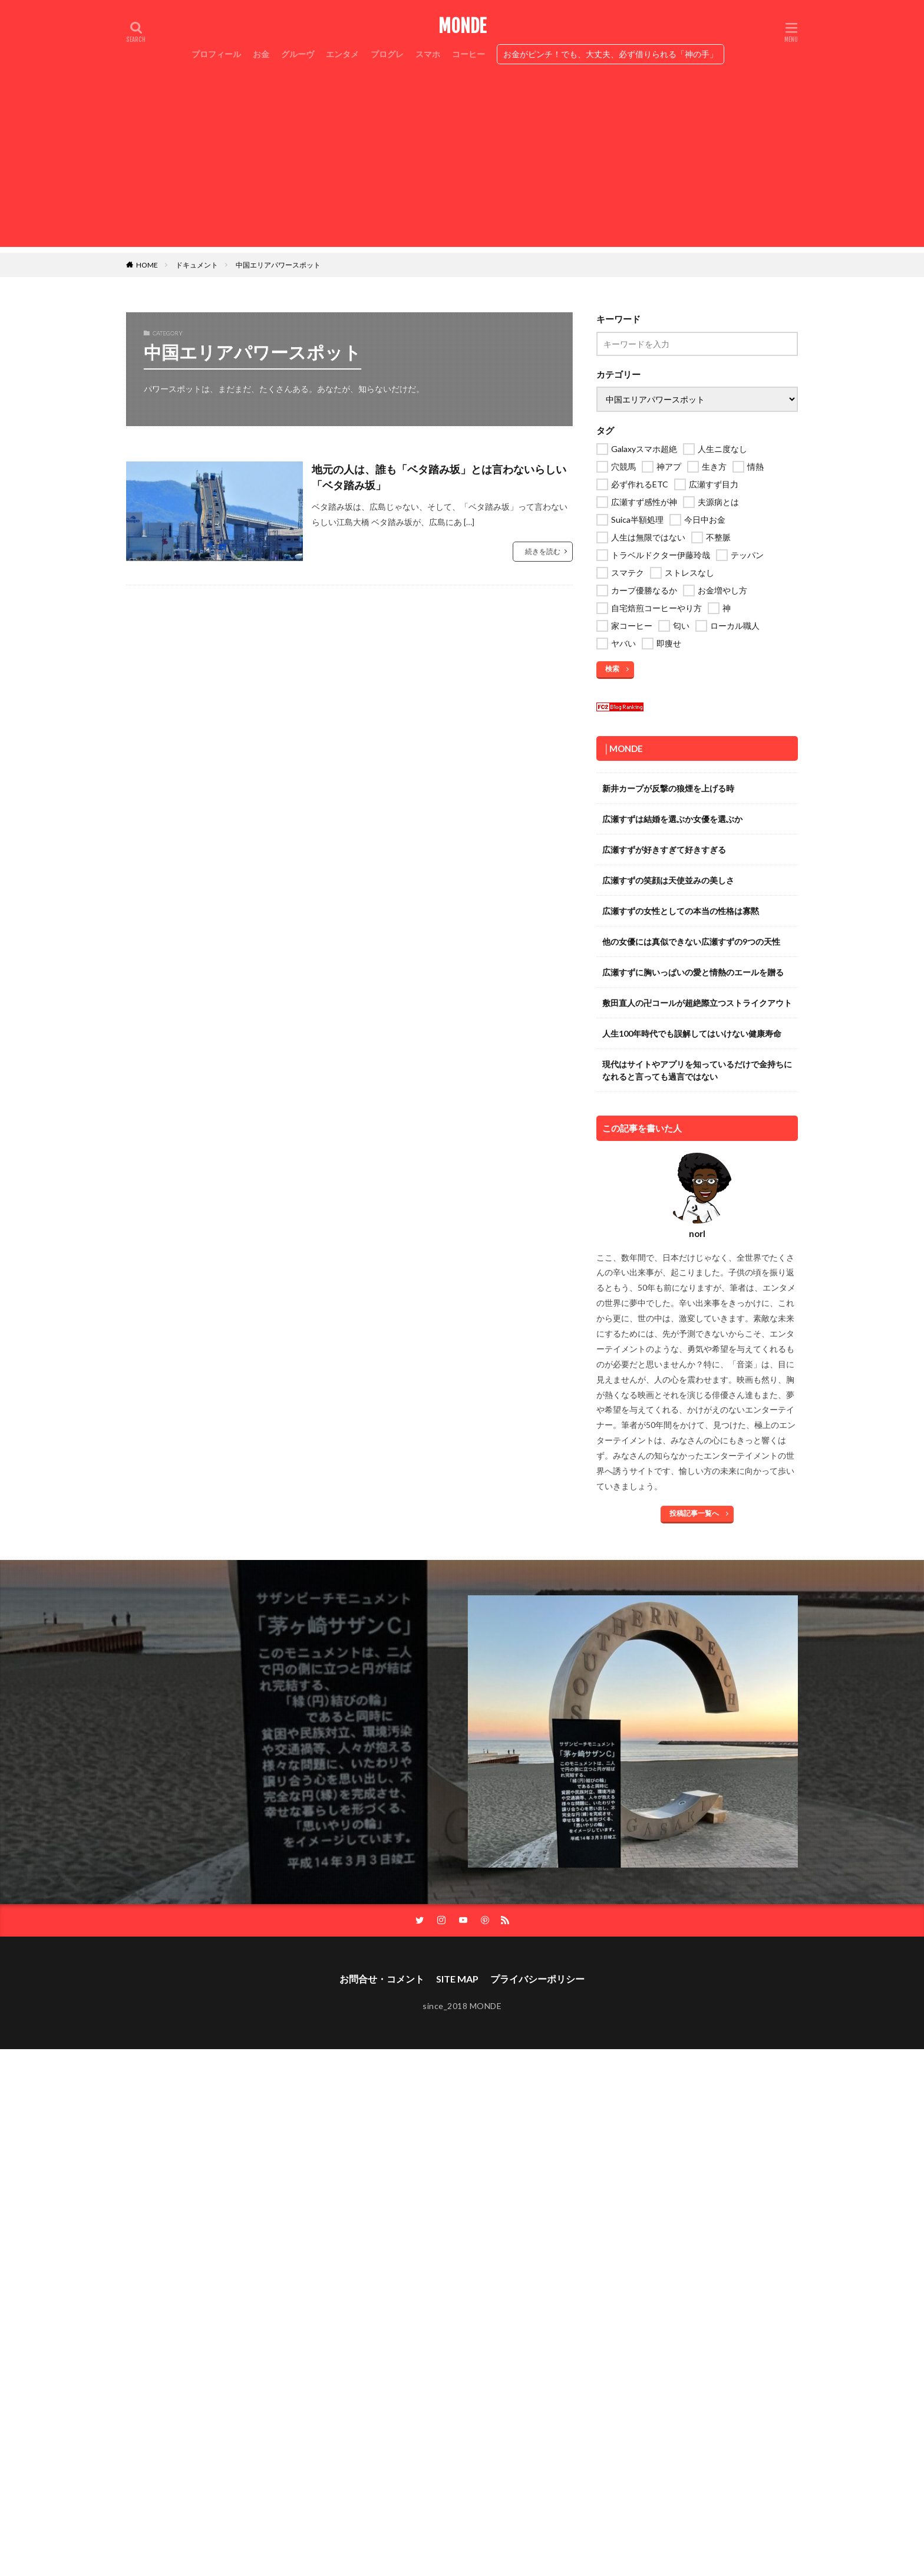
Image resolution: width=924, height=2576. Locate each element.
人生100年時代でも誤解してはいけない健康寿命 (691, 1033)
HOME (147, 264)
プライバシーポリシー (537, 1978)
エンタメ (342, 54)
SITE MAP (457, 1978)
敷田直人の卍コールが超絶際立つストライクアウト (697, 1003)
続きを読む (542, 551)
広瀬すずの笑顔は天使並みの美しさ (668, 880)
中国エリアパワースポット (278, 264)
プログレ (387, 54)
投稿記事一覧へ (694, 1513)
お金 (261, 54)
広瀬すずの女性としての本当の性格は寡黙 (680, 911)
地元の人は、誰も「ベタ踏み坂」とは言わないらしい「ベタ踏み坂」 (439, 477)
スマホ (427, 54)
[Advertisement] (462, 164)
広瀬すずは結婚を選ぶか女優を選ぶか (672, 819)
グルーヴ (297, 54)
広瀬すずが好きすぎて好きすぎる (664, 850)
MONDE (462, 26)
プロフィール (216, 54)
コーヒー (468, 54)
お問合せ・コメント (381, 1978)
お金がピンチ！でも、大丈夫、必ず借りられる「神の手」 (610, 54)
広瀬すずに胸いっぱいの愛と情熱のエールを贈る (693, 972)
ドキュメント (197, 264)
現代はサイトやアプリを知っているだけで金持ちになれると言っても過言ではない (697, 1070)
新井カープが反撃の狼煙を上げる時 (668, 788)
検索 (612, 668)
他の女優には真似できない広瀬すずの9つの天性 (691, 941)
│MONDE (623, 748)
